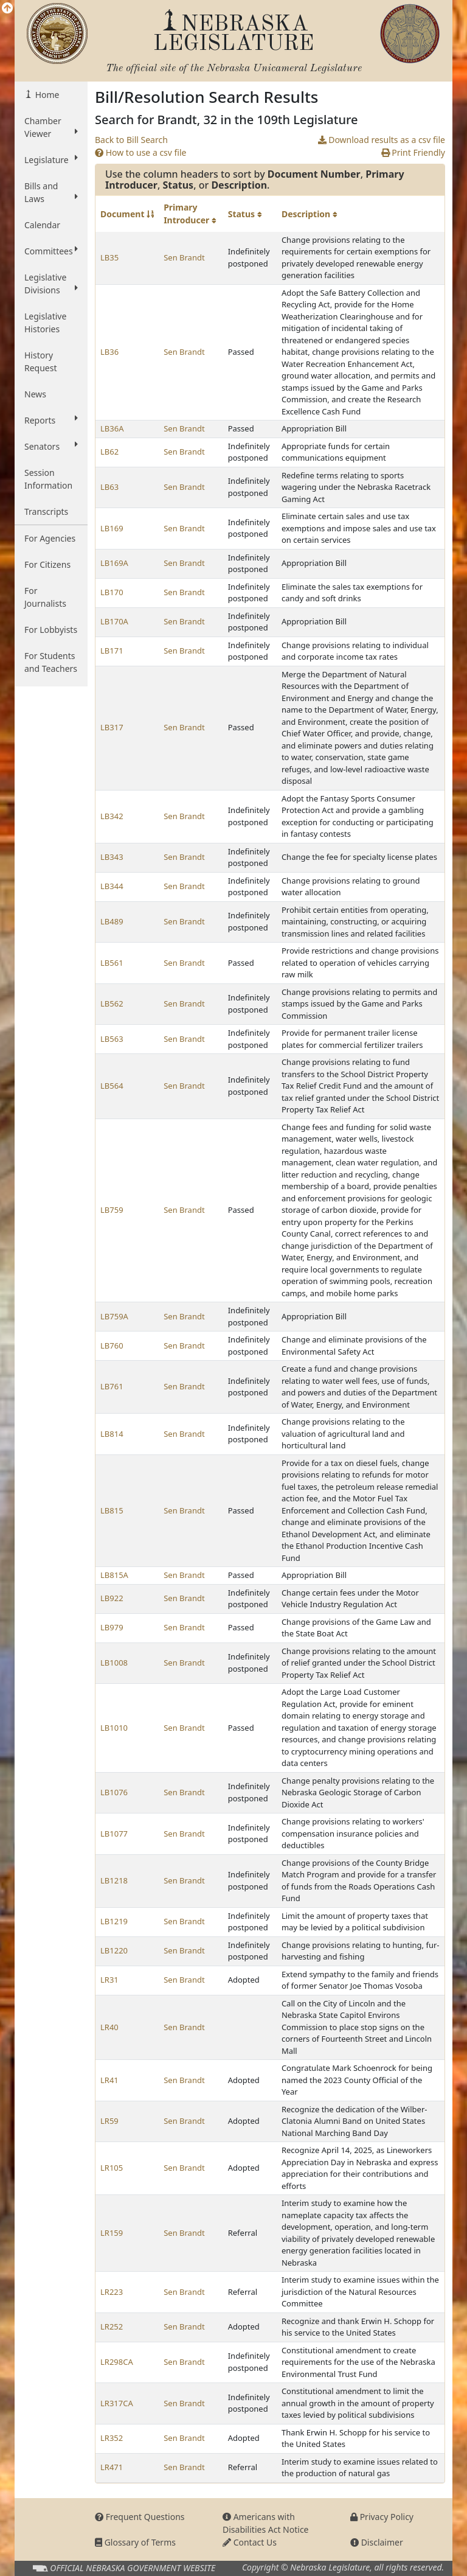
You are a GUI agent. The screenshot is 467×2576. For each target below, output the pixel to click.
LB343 (111, 856)
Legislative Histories (45, 322)
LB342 (111, 816)
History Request (40, 361)
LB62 (109, 451)
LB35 (109, 257)
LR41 (109, 2080)
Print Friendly (413, 152)
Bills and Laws (51, 192)
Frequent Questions (140, 2516)
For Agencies (49, 538)
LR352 (111, 2437)
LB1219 (114, 1921)
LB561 (111, 962)
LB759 (111, 1209)
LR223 (111, 2291)
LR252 (111, 2326)
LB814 (111, 1433)
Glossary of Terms (135, 2542)
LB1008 (114, 1662)
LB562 (111, 1003)
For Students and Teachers (50, 662)
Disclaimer (376, 2542)
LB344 (111, 886)
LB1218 (114, 1880)
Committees (51, 251)
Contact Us (250, 2542)
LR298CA (116, 2361)
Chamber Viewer (51, 127)
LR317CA (116, 2403)
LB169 (111, 528)
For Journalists (45, 597)
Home (46, 94)
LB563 (111, 1038)
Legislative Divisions (51, 283)
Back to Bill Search (131, 139)
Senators (51, 446)
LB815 (111, 1510)
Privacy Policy (381, 2516)
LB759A (114, 1316)
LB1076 (114, 1792)
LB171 (111, 650)
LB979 (111, 1627)
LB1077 (114, 1833)
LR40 (109, 2027)
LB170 (111, 592)
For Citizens (47, 564)
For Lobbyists (50, 629)
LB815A (114, 1574)
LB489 (111, 921)
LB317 (111, 727)
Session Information (48, 479)
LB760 (111, 1345)
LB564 (111, 1085)
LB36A (111, 428)
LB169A (114, 562)
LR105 (111, 2167)
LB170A (114, 621)
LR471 (111, 2467)
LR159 (111, 2232)
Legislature (51, 159)
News (35, 394)
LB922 (111, 1598)
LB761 (111, 1386)
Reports (51, 420)
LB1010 (114, 1727)
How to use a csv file (141, 152)
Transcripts (46, 511)
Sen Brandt (184, 257)
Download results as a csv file (381, 139)
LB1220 (114, 1950)
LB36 (109, 351)
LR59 (109, 2120)
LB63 (109, 486)
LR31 (109, 1979)
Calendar (42, 225)
